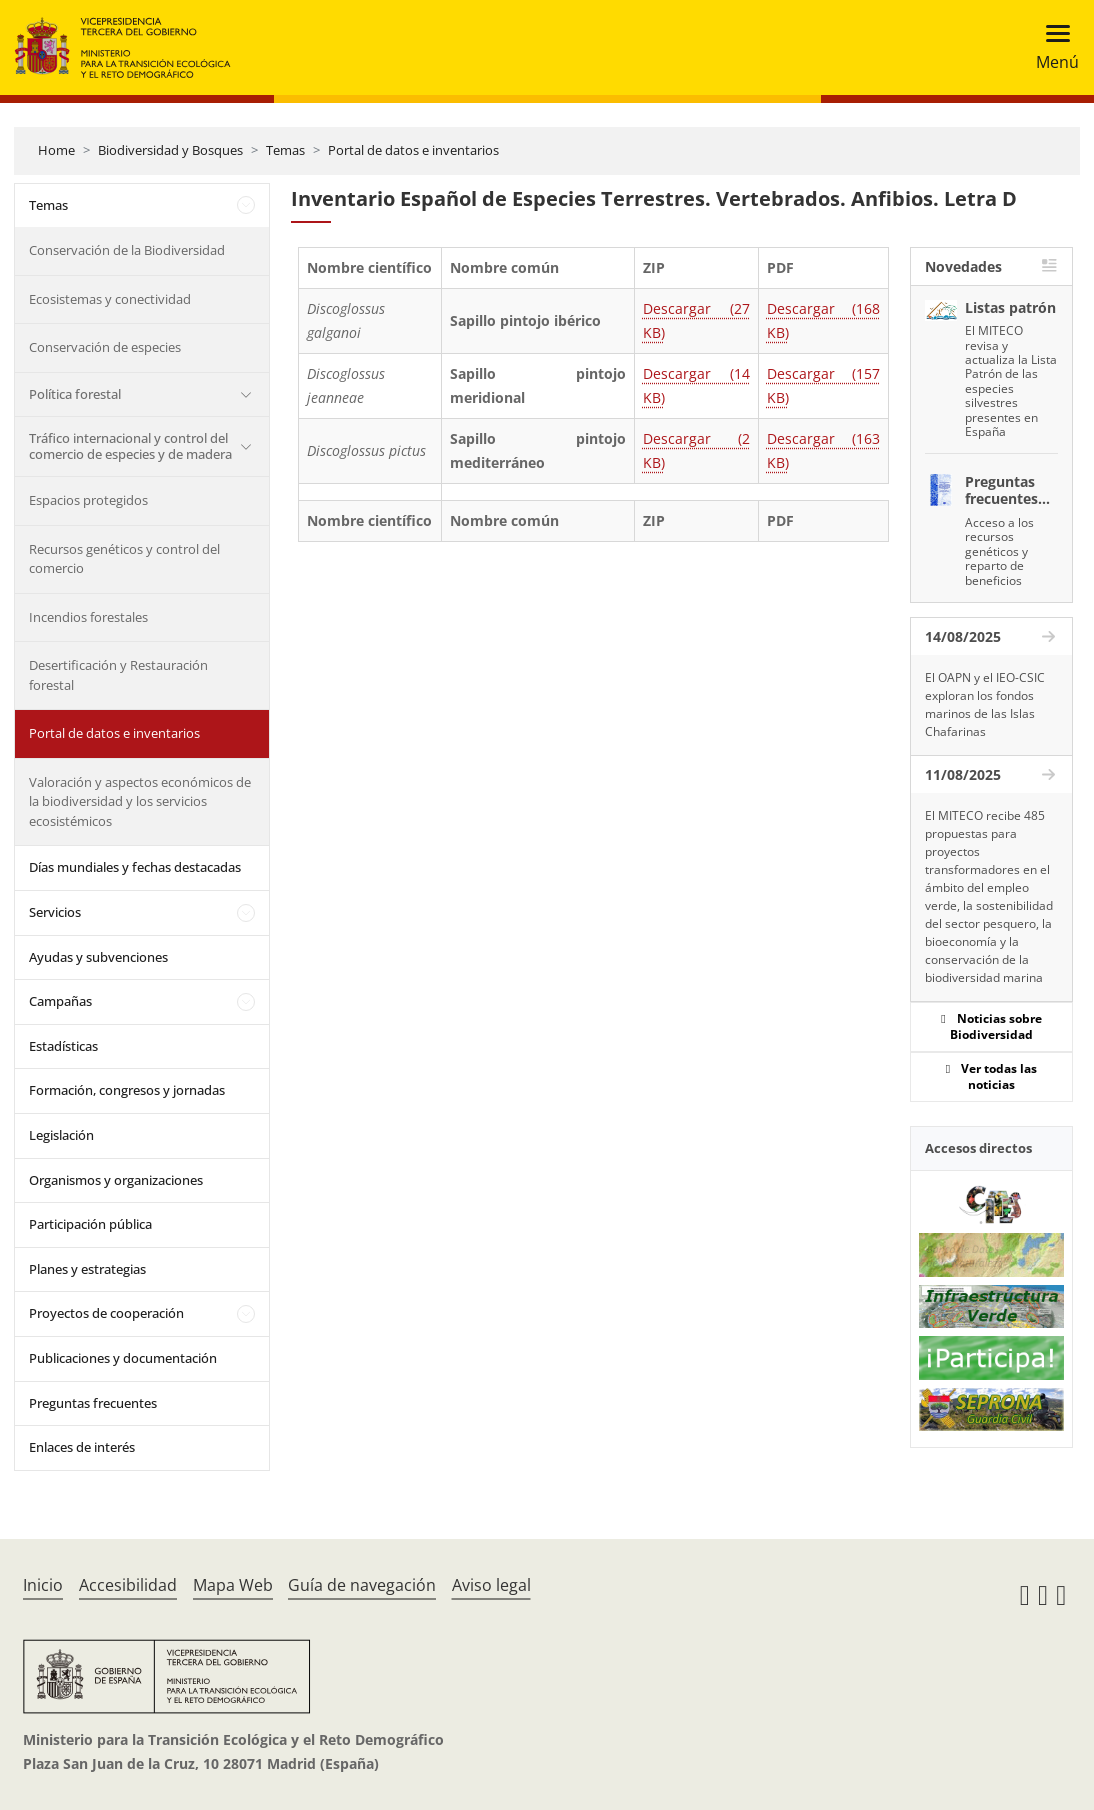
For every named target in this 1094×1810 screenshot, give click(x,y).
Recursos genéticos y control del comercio (124, 559)
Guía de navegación (362, 1585)
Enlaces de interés (82, 1447)
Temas (285, 150)
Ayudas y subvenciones (98, 957)
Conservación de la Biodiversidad (127, 250)
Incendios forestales (88, 617)
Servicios (55, 912)
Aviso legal (491, 1585)
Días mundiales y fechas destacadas (135, 867)
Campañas (60, 1001)
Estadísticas (63, 1046)
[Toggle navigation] (1051, 47)
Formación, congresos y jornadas (127, 1090)
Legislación (61, 1135)
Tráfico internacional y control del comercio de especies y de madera (130, 446)
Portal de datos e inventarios (413, 150)
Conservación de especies (105, 347)
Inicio (43, 1585)
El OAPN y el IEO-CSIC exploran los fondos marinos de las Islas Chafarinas (985, 704)
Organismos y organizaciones (116, 1180)
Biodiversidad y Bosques (170, 150)
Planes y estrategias (87, 1269)
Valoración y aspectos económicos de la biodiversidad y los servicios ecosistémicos (140, 801)
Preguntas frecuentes (93, 1403)
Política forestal (75, 394)
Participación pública (90, 1224)
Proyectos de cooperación (106, 1313)
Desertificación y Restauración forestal (118, 675)
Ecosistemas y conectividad (110, 299)
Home (56, 150)
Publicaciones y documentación (123, 1358)
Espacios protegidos (88, 500)
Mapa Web (233, 1585)
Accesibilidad (128, 1585)
